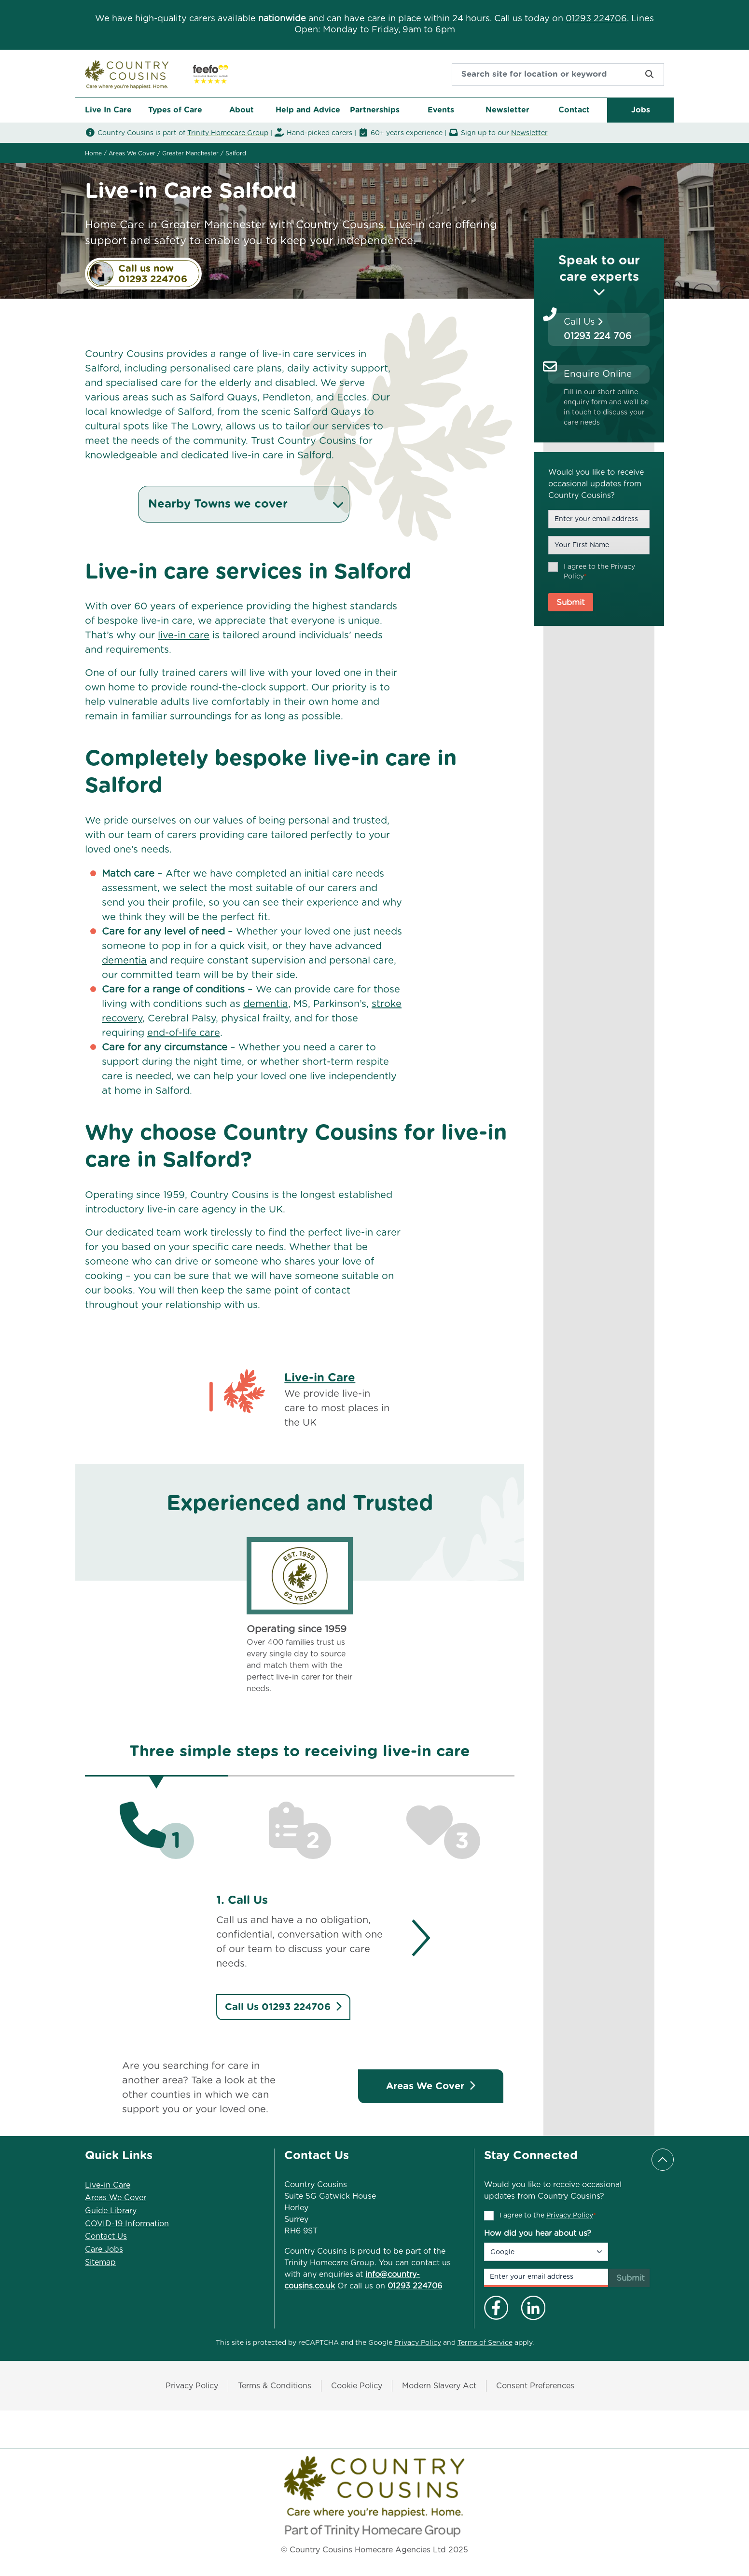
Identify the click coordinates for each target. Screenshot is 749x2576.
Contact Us (106, 2236)
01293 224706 (596, 18)
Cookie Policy (356, 2386)
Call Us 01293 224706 (283, 2007)
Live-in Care (319, 1378)
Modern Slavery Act (439, 2386)
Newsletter (529, 133)
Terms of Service (485, 2343)
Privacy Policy (569, 2215)
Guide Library (111, 2211)
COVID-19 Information (127, 2224)
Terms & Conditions (274, 2386)
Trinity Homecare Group (227, 133)
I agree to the (599, 572)
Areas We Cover (430, 2086)
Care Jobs (104, 2249)
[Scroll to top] (663, 2160)
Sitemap (100, 2262)
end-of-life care (183, 1033)
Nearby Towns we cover (246, 504)
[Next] (412, 1938)
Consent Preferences (535, 2386)
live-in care (183, 635)
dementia (124, 960)
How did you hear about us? (537, 2233)
